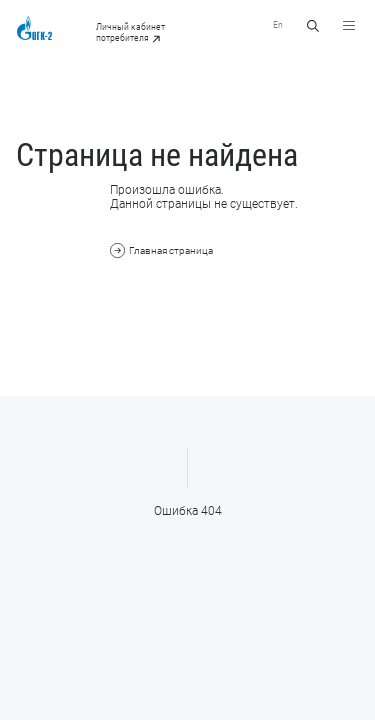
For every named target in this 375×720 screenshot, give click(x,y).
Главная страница (161, 250)
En (278, 24)
